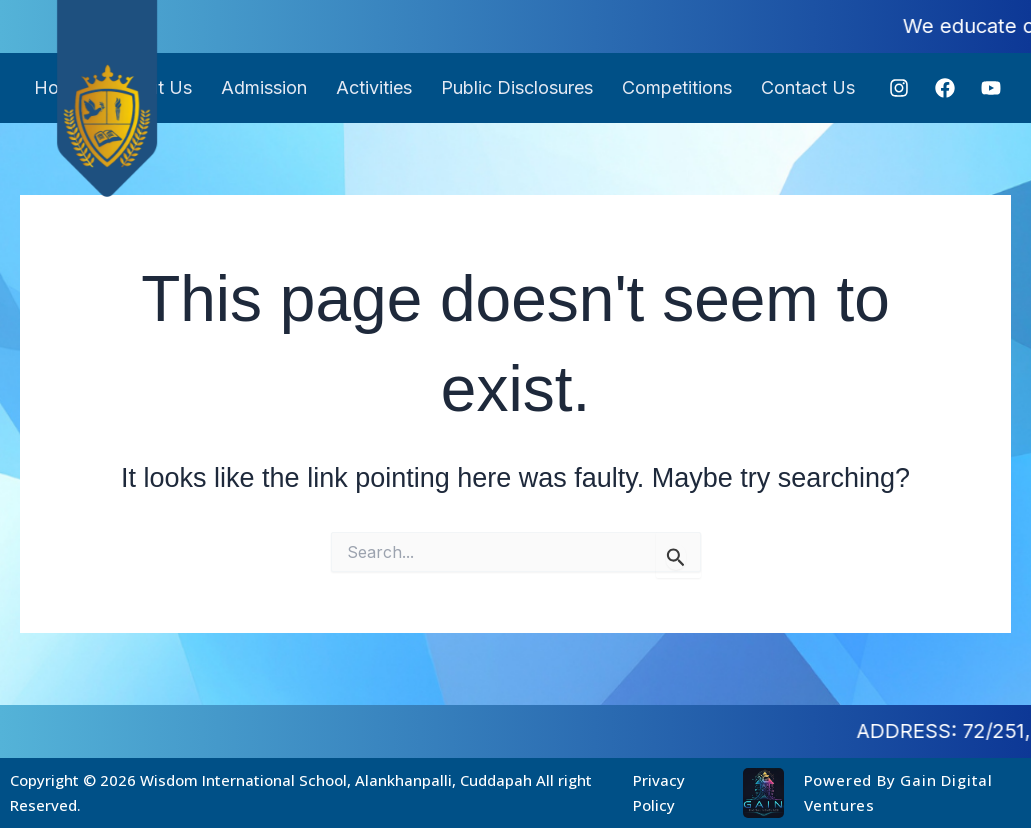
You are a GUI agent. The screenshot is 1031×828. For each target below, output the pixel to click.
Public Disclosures (518, 87)
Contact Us (811, 87)
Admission (263, 87)
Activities (374, 87)
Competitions (679, 87)
